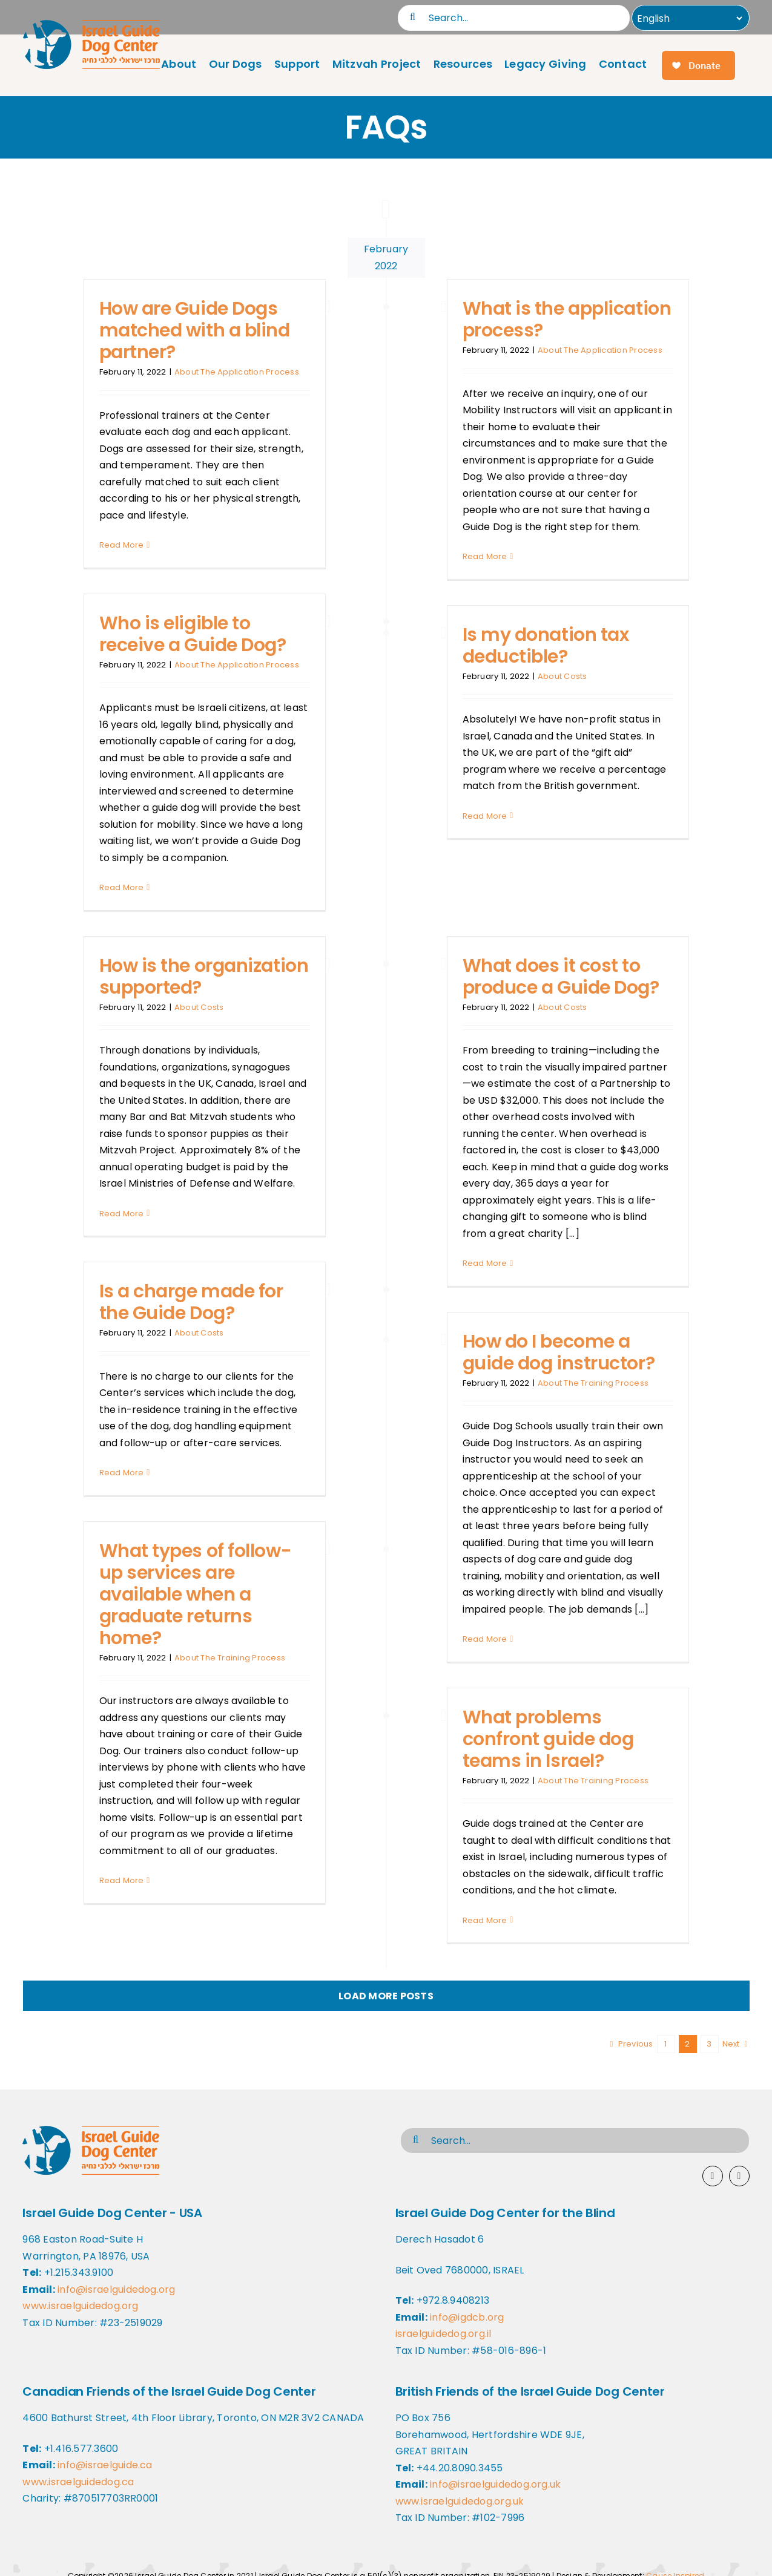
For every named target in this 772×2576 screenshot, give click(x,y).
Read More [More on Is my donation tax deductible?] (485, 816)
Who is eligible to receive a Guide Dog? (192, 634)
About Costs (562, 676)
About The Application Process (236, 372)
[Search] (413, 17)
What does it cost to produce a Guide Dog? (561, 976)
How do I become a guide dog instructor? (559, 1352)
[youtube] (739, 2176)
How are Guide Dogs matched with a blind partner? (194, 330)
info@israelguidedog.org (117, 2289)
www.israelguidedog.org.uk (459, 2501)
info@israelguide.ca (105, 2465)
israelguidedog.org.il (443, 2334)
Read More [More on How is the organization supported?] (121, 1213)
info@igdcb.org (467, 2317)
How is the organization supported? (204, 976)
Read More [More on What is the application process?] (485, 556)
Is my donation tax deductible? (546, 645)
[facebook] (712, 2176)
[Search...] (514, 18)
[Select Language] (688, 18)
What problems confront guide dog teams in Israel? (548, 1739)
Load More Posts (386, 1996)
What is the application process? (567, 319)
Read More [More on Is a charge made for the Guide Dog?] (121, 1472)
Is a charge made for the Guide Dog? (191, 1302)
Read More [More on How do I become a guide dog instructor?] (485, 1639)
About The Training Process (593, 1383)
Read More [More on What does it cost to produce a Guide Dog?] (485, 1263)
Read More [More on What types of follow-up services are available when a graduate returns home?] (121, 1880)
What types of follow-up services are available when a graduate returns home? (195, 1594)
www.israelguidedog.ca (78, 2482)
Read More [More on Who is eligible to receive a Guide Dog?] (121, 887)
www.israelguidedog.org (80, 2306)
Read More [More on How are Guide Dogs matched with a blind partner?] (121, 545)
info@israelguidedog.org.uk (495, 2484)
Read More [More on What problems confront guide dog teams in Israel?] (485, 1920)
